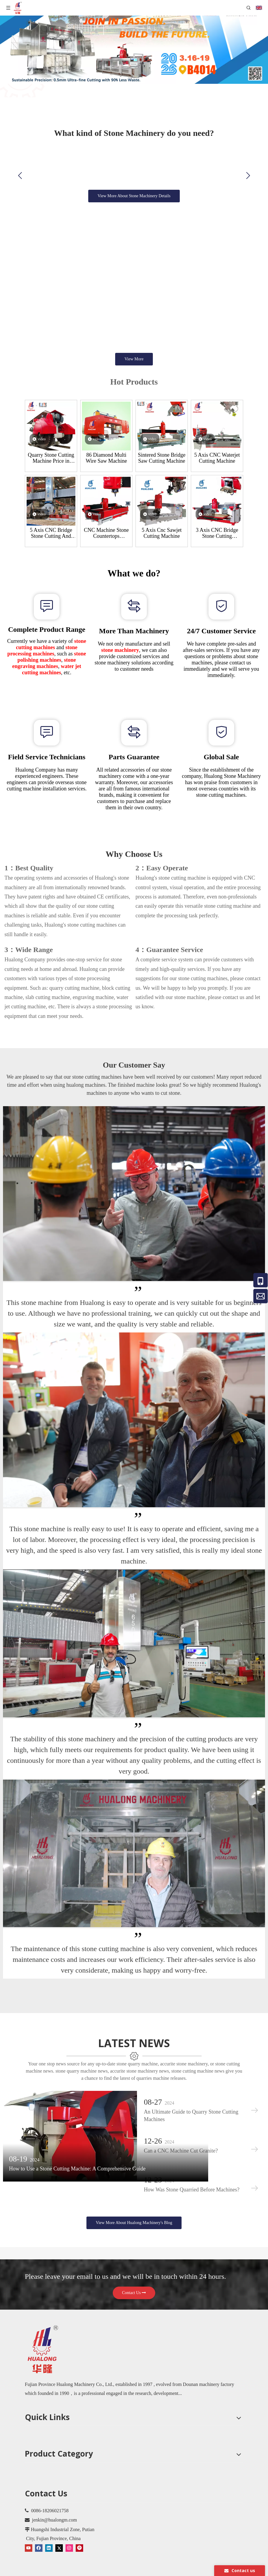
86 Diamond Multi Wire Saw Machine (106, 458)
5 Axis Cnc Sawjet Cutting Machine (162, 533)
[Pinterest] (79, 2534)
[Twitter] (59, 2534)
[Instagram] (69, 2534)
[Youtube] (28, 2534)
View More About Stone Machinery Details (134, 196)
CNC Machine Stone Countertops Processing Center (106, 533)
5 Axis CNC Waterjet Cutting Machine (217, 458)
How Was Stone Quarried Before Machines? (191, 2175)
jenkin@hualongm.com (54, 2506)
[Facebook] (38, 2534)
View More (133, 359)
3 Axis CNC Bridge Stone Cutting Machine (217, 533)
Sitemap (201, 2571)
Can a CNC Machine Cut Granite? (180, 2136)
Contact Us (134, 2279)
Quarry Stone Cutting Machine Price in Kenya (51, 458)
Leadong (181, 2571)
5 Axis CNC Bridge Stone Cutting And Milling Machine (51, 533)
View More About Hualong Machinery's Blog (134, 2209)
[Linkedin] (49, 2534)
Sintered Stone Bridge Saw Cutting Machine (161, 458)
